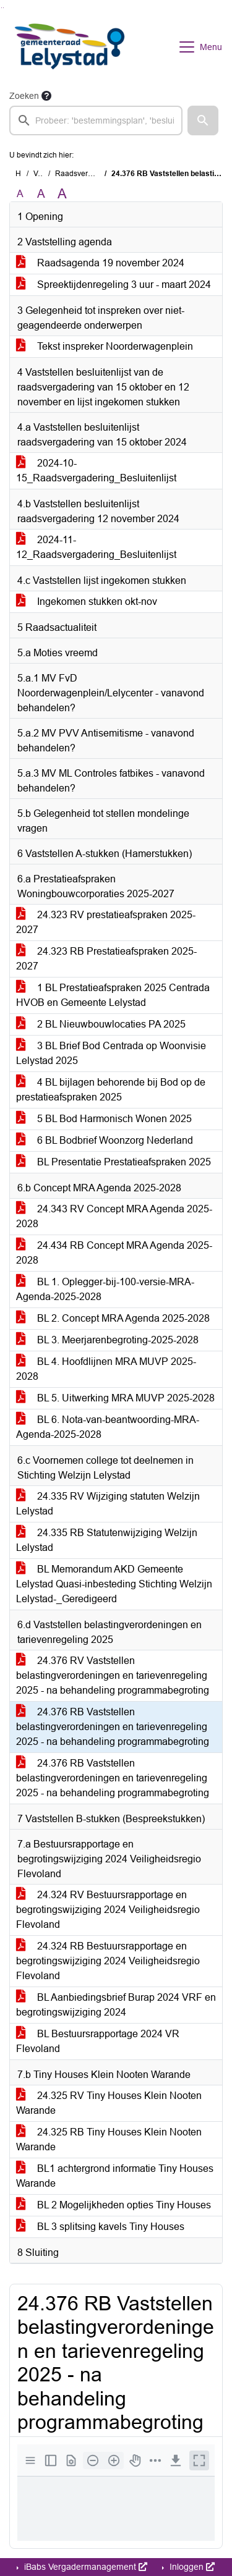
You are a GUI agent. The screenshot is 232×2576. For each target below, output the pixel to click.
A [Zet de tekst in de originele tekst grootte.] (20, 193)
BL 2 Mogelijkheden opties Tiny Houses (113, 2205)
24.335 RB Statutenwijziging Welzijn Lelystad (106, 1540)
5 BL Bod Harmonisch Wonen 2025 (104, 1118)
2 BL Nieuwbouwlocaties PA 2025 (101, 1024)
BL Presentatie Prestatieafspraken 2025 (113, 1162)
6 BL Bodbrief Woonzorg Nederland (104, 1140)
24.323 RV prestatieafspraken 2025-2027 (105, 922)
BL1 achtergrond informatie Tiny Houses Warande (114, 2176)
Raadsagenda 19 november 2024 (100, 263)
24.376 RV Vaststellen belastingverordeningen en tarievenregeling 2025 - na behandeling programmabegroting (112, 1675)
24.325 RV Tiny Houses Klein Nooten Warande (109, 2103)
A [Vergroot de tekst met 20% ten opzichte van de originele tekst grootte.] (41, 193)
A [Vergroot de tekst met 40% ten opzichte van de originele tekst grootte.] (62, 194)
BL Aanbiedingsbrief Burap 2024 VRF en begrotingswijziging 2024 (116, 2004)
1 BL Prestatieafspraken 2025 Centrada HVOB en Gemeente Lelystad (113, 995)
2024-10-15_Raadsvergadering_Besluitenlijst (96, 470)
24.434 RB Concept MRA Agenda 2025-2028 (114, 1252)
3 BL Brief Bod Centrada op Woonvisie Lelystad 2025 (111, 1053)
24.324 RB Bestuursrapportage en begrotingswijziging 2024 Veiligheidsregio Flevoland (108, 1961)
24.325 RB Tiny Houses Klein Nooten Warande (109, 2139)
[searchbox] (96, 120)
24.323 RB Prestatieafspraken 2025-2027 (106, 958)
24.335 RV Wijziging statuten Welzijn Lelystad (108, 1503)
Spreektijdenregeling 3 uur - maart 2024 (113, 284)
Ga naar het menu (3, 7)
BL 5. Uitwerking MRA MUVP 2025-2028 (115, 1398)
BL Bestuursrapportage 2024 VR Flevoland (97, 2041)
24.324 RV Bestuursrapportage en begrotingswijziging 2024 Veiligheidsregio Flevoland (108, 1910)
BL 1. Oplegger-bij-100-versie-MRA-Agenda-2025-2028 (105, 1289)
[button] (202, 120)
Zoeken (24, 96)
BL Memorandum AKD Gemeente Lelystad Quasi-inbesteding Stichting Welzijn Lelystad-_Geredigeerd (114, 1584)
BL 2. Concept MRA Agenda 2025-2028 (113, 1318)
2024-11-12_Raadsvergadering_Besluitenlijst (96, 547)
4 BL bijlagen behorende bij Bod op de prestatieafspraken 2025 (110, 1089)
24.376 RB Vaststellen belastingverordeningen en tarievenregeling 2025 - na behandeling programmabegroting (112, 1727)
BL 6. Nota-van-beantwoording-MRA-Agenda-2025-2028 (107, 1427)
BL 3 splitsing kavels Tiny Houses (100, 2226)
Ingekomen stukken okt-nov (86, 601)
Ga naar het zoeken (1, 7)
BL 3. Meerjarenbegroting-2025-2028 (107, 1340)
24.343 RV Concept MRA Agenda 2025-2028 (114, 1216)
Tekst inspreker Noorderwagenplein (104, 346)
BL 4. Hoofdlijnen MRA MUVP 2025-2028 (106, 1369)
